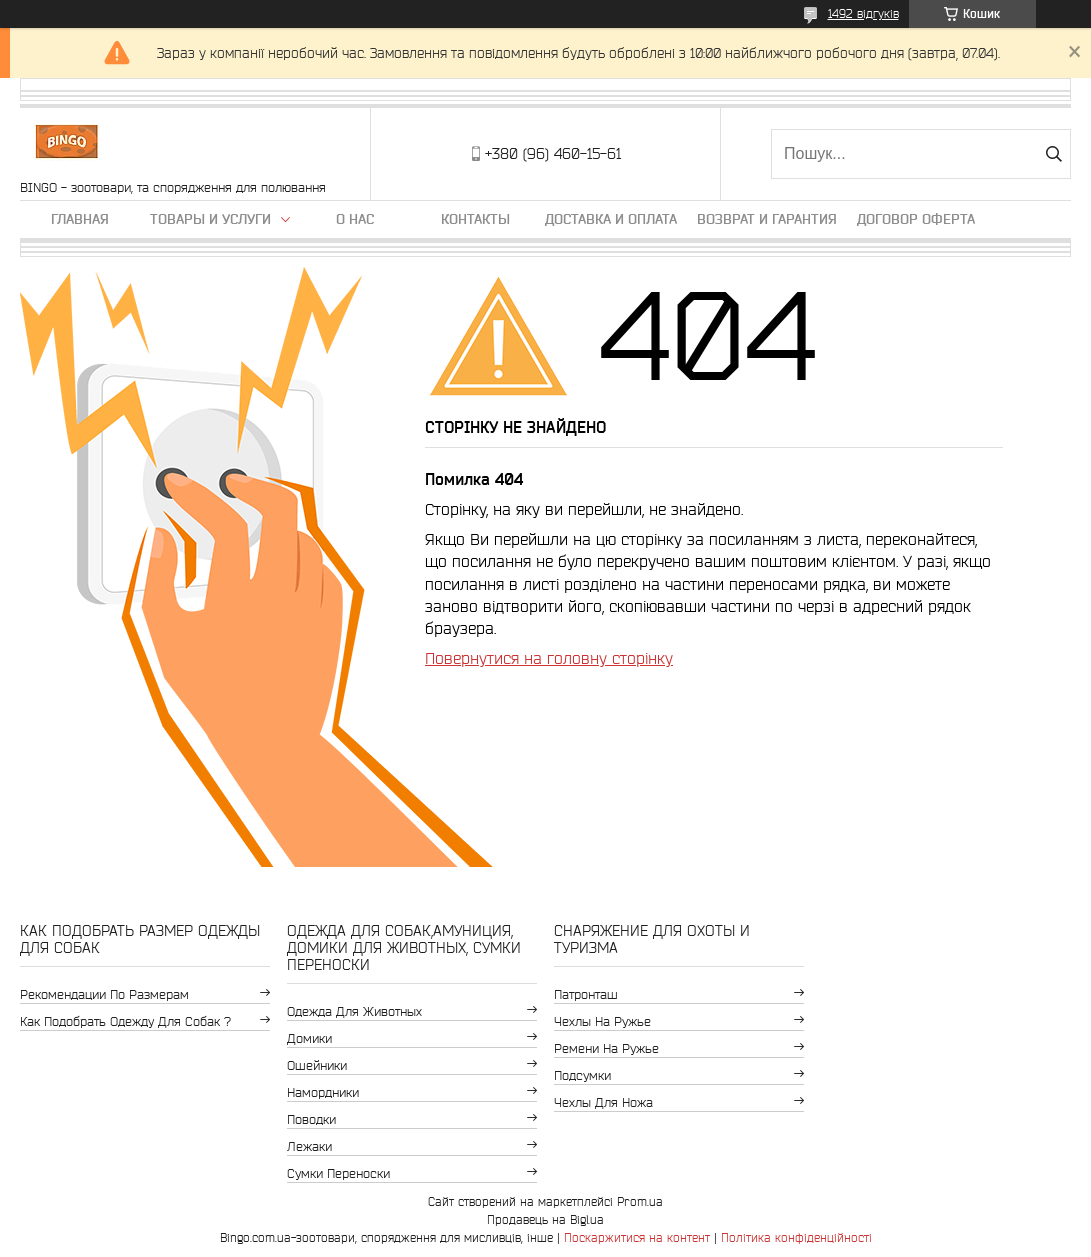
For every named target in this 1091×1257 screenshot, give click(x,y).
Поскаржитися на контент (637, 1237)
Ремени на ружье (606, 1048)
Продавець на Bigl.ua (545, 1219)
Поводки (311, 1119)
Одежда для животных (354, 1011)
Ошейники (317, 1065)
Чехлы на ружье (602, 1021)
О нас (355, 219)
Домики (309, 1038)
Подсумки (582, 1075)
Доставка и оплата (611, 219)
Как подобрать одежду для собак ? (125, 1021)
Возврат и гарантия (767, 219)
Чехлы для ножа (603, 1102)
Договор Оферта (916, 219)
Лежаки (309, 1146)
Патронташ (586, 994)
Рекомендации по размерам (104, 994)
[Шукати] (1053, 154)
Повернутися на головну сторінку (549, 658)
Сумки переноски (338, 1173)
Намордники (323, 1092)
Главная (80, 219)
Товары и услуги (210, 219)
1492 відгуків (863, 13)
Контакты (475, 219)
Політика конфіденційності (796, 1237)
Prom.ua (640, 1201)
